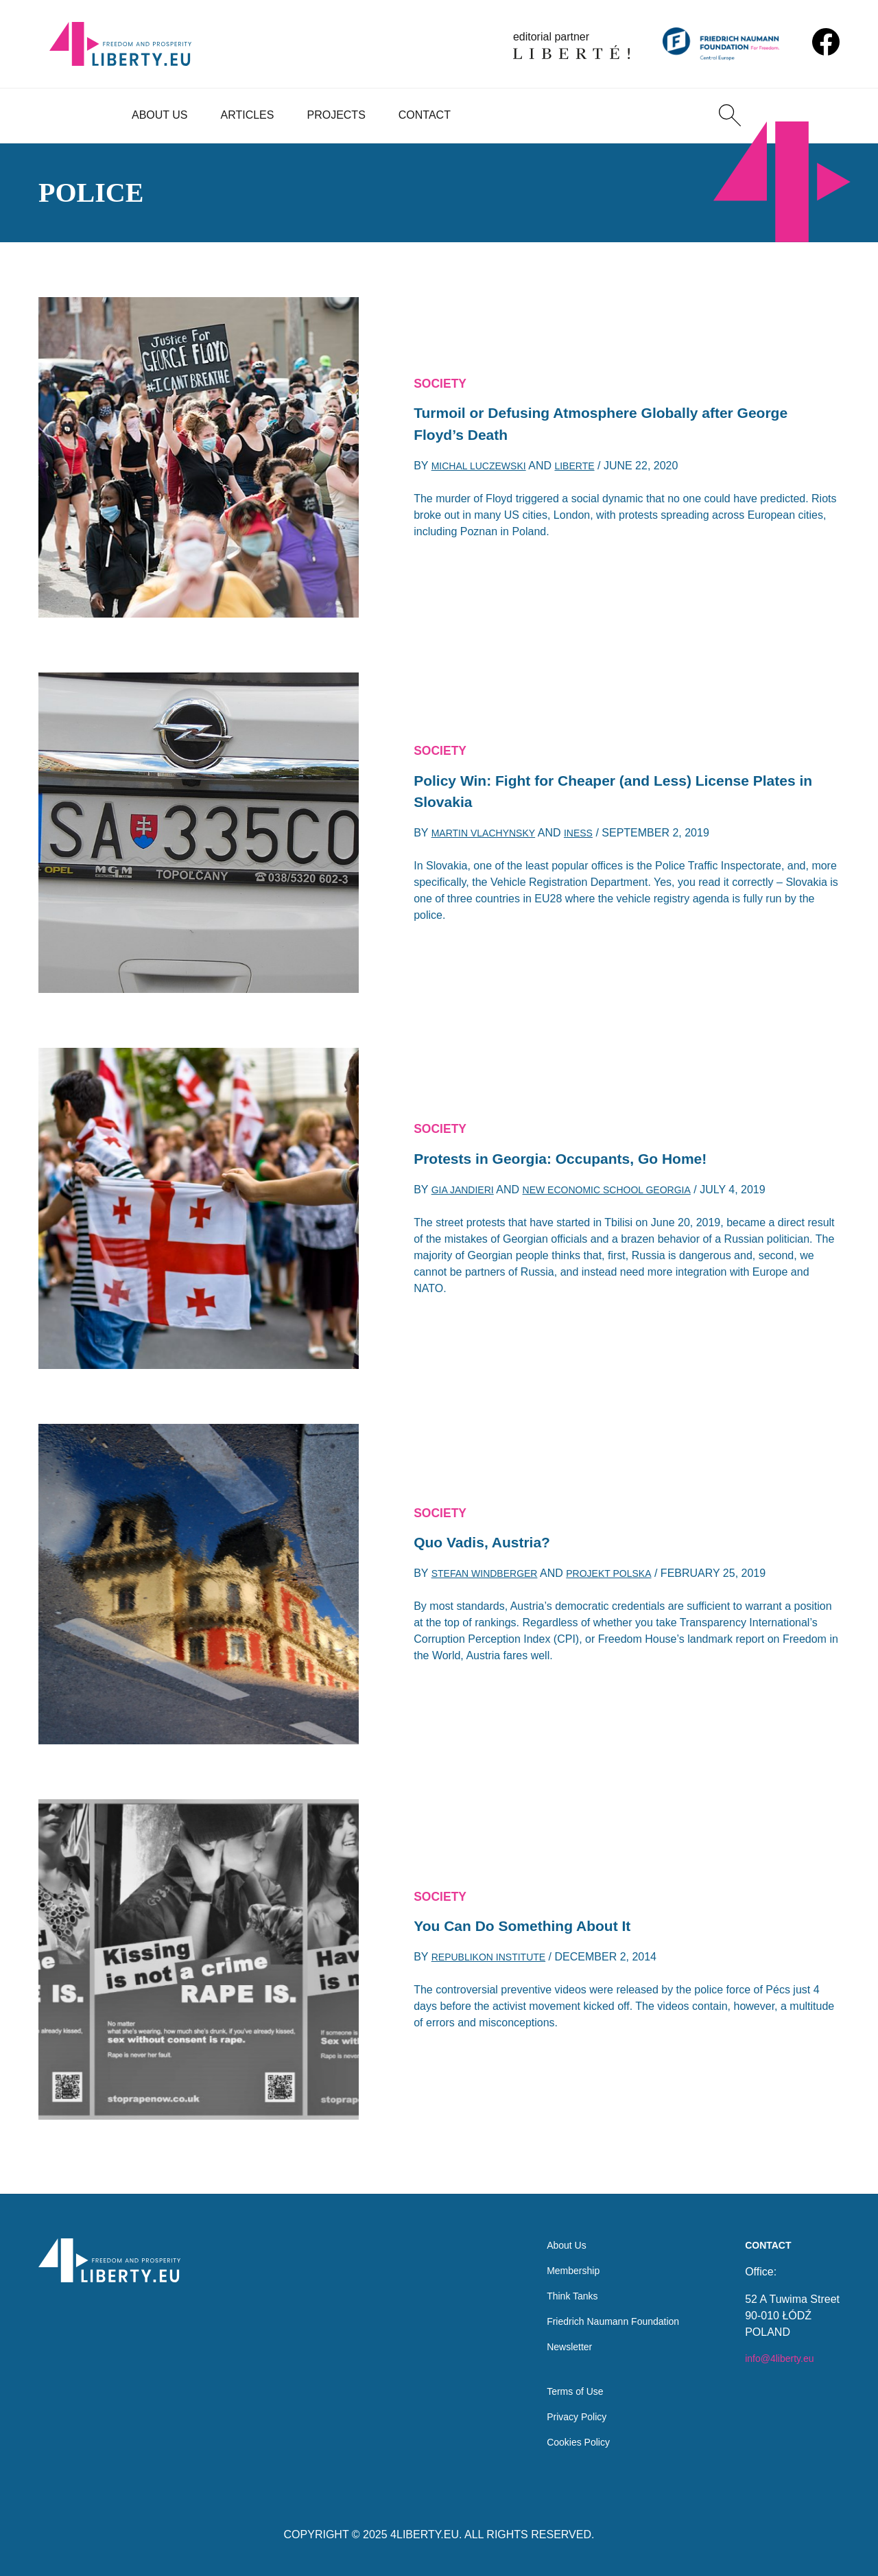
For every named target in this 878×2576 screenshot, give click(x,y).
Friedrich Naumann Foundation (604, 2309)
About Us (160, 115)
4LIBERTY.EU (424, 2534)
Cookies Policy (564, 2441)
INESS (594, 839)
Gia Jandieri (467, 1193)
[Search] (729, 115)
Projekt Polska (629, 1577)
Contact (425, 115)
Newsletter (554, 2337)
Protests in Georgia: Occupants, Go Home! (581, 1159)
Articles (247, 115)
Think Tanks (557, 2282)
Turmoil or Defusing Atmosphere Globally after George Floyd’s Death (596, 425)
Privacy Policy (562, 2414)
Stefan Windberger (492, 1577)
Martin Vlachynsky (490, 839)
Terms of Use (560, 2386)
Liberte (590, 472)
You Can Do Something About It (537, 1926)
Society (444, 379)
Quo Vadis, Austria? (491, 1543)
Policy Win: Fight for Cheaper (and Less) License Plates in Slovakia (605, 792)
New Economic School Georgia (627, 1193)
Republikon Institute (496, 1961)
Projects (336, 115)
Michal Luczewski (485, 472)
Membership (558, 2254)
